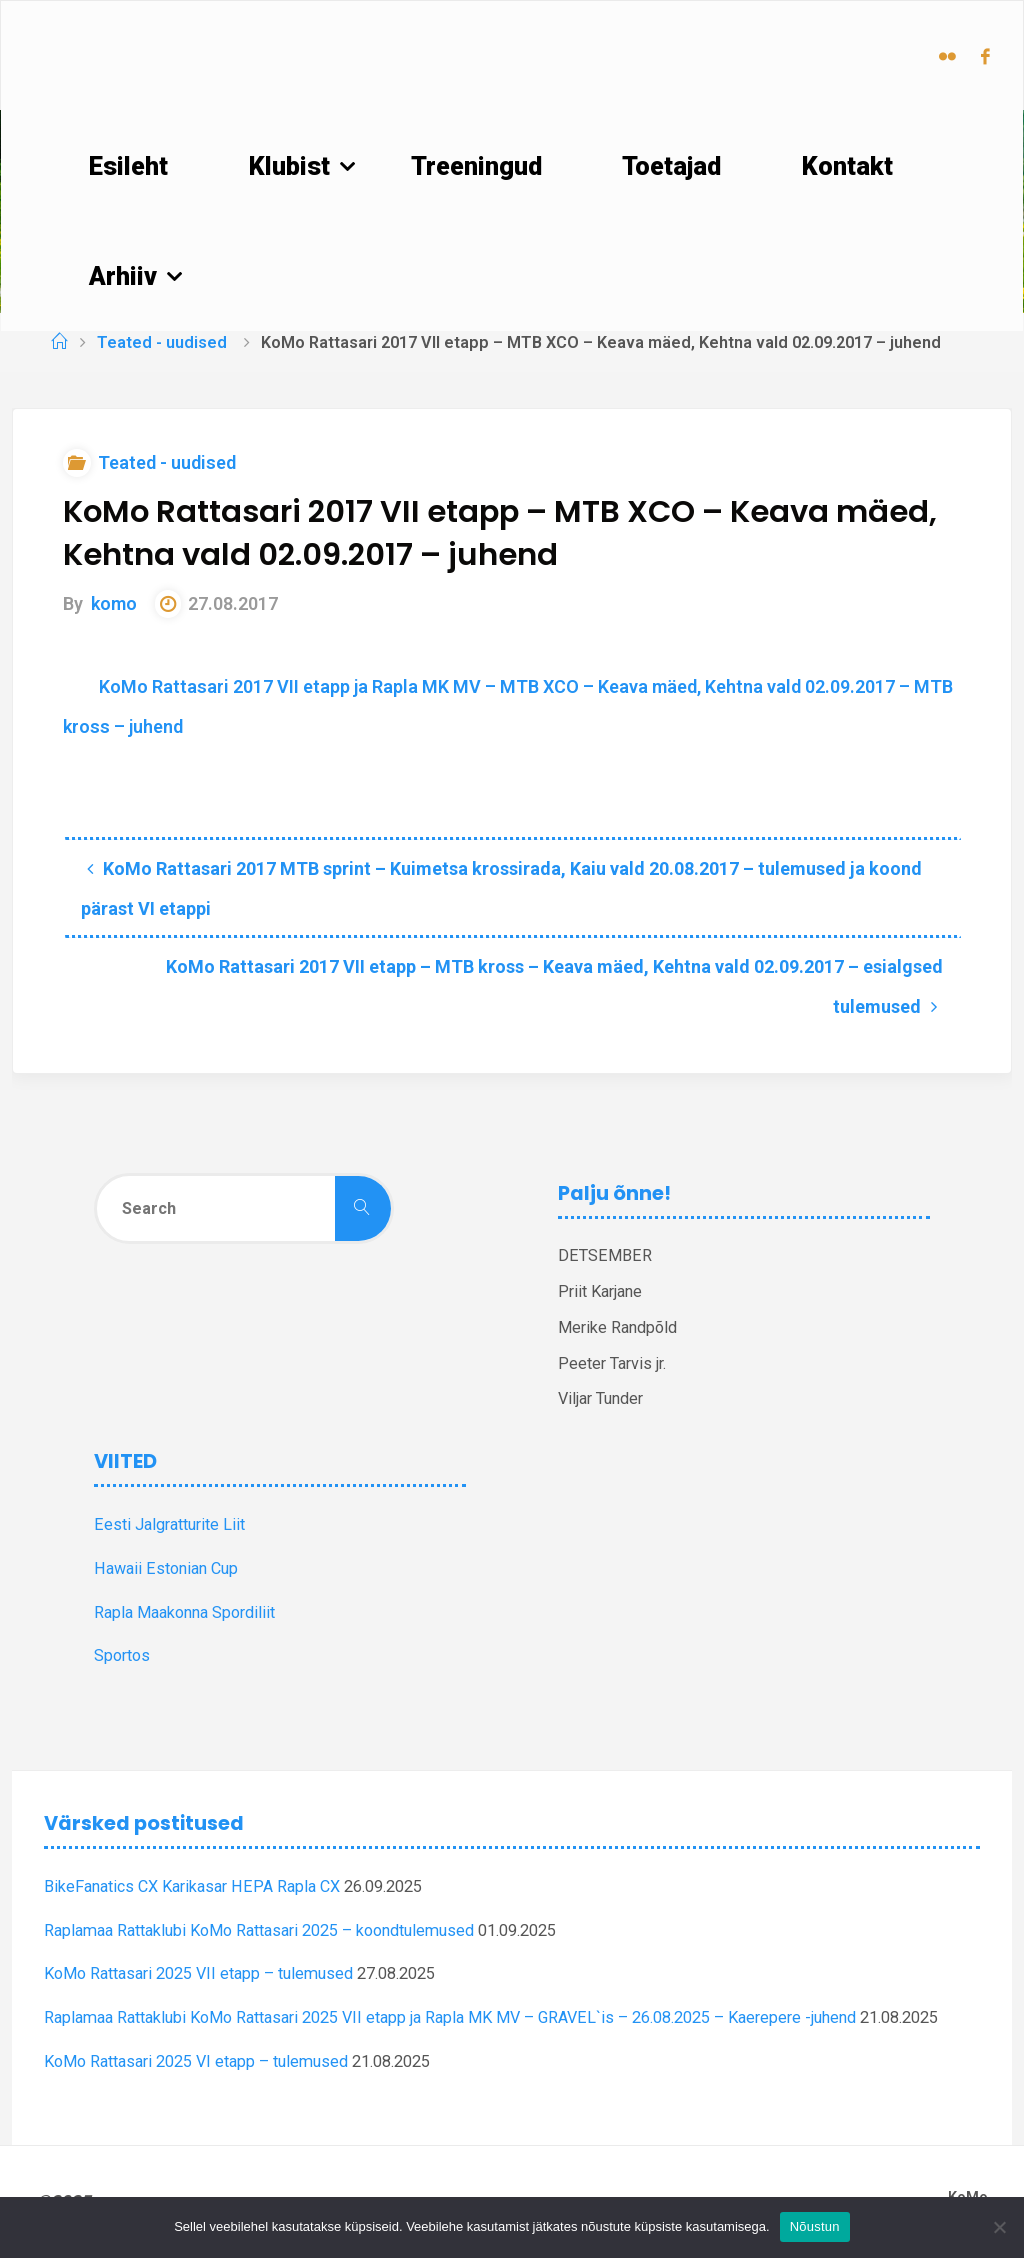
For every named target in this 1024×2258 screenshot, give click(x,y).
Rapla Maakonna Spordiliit (184, 1612)
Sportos (122, 1655)
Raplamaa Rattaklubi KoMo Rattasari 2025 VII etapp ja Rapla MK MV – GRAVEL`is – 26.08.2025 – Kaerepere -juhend (450, 2017)
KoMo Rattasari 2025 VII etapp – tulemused (198, 1973)
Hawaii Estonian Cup (166, 1568)
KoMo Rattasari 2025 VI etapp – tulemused (196, 2061)
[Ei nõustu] (999, 2227)
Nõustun (815, 2226)
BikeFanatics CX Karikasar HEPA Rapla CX (192, 1886)
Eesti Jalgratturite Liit (169, 1524)
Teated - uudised (162, 342)
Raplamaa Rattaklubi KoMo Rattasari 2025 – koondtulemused (259, 1930)
